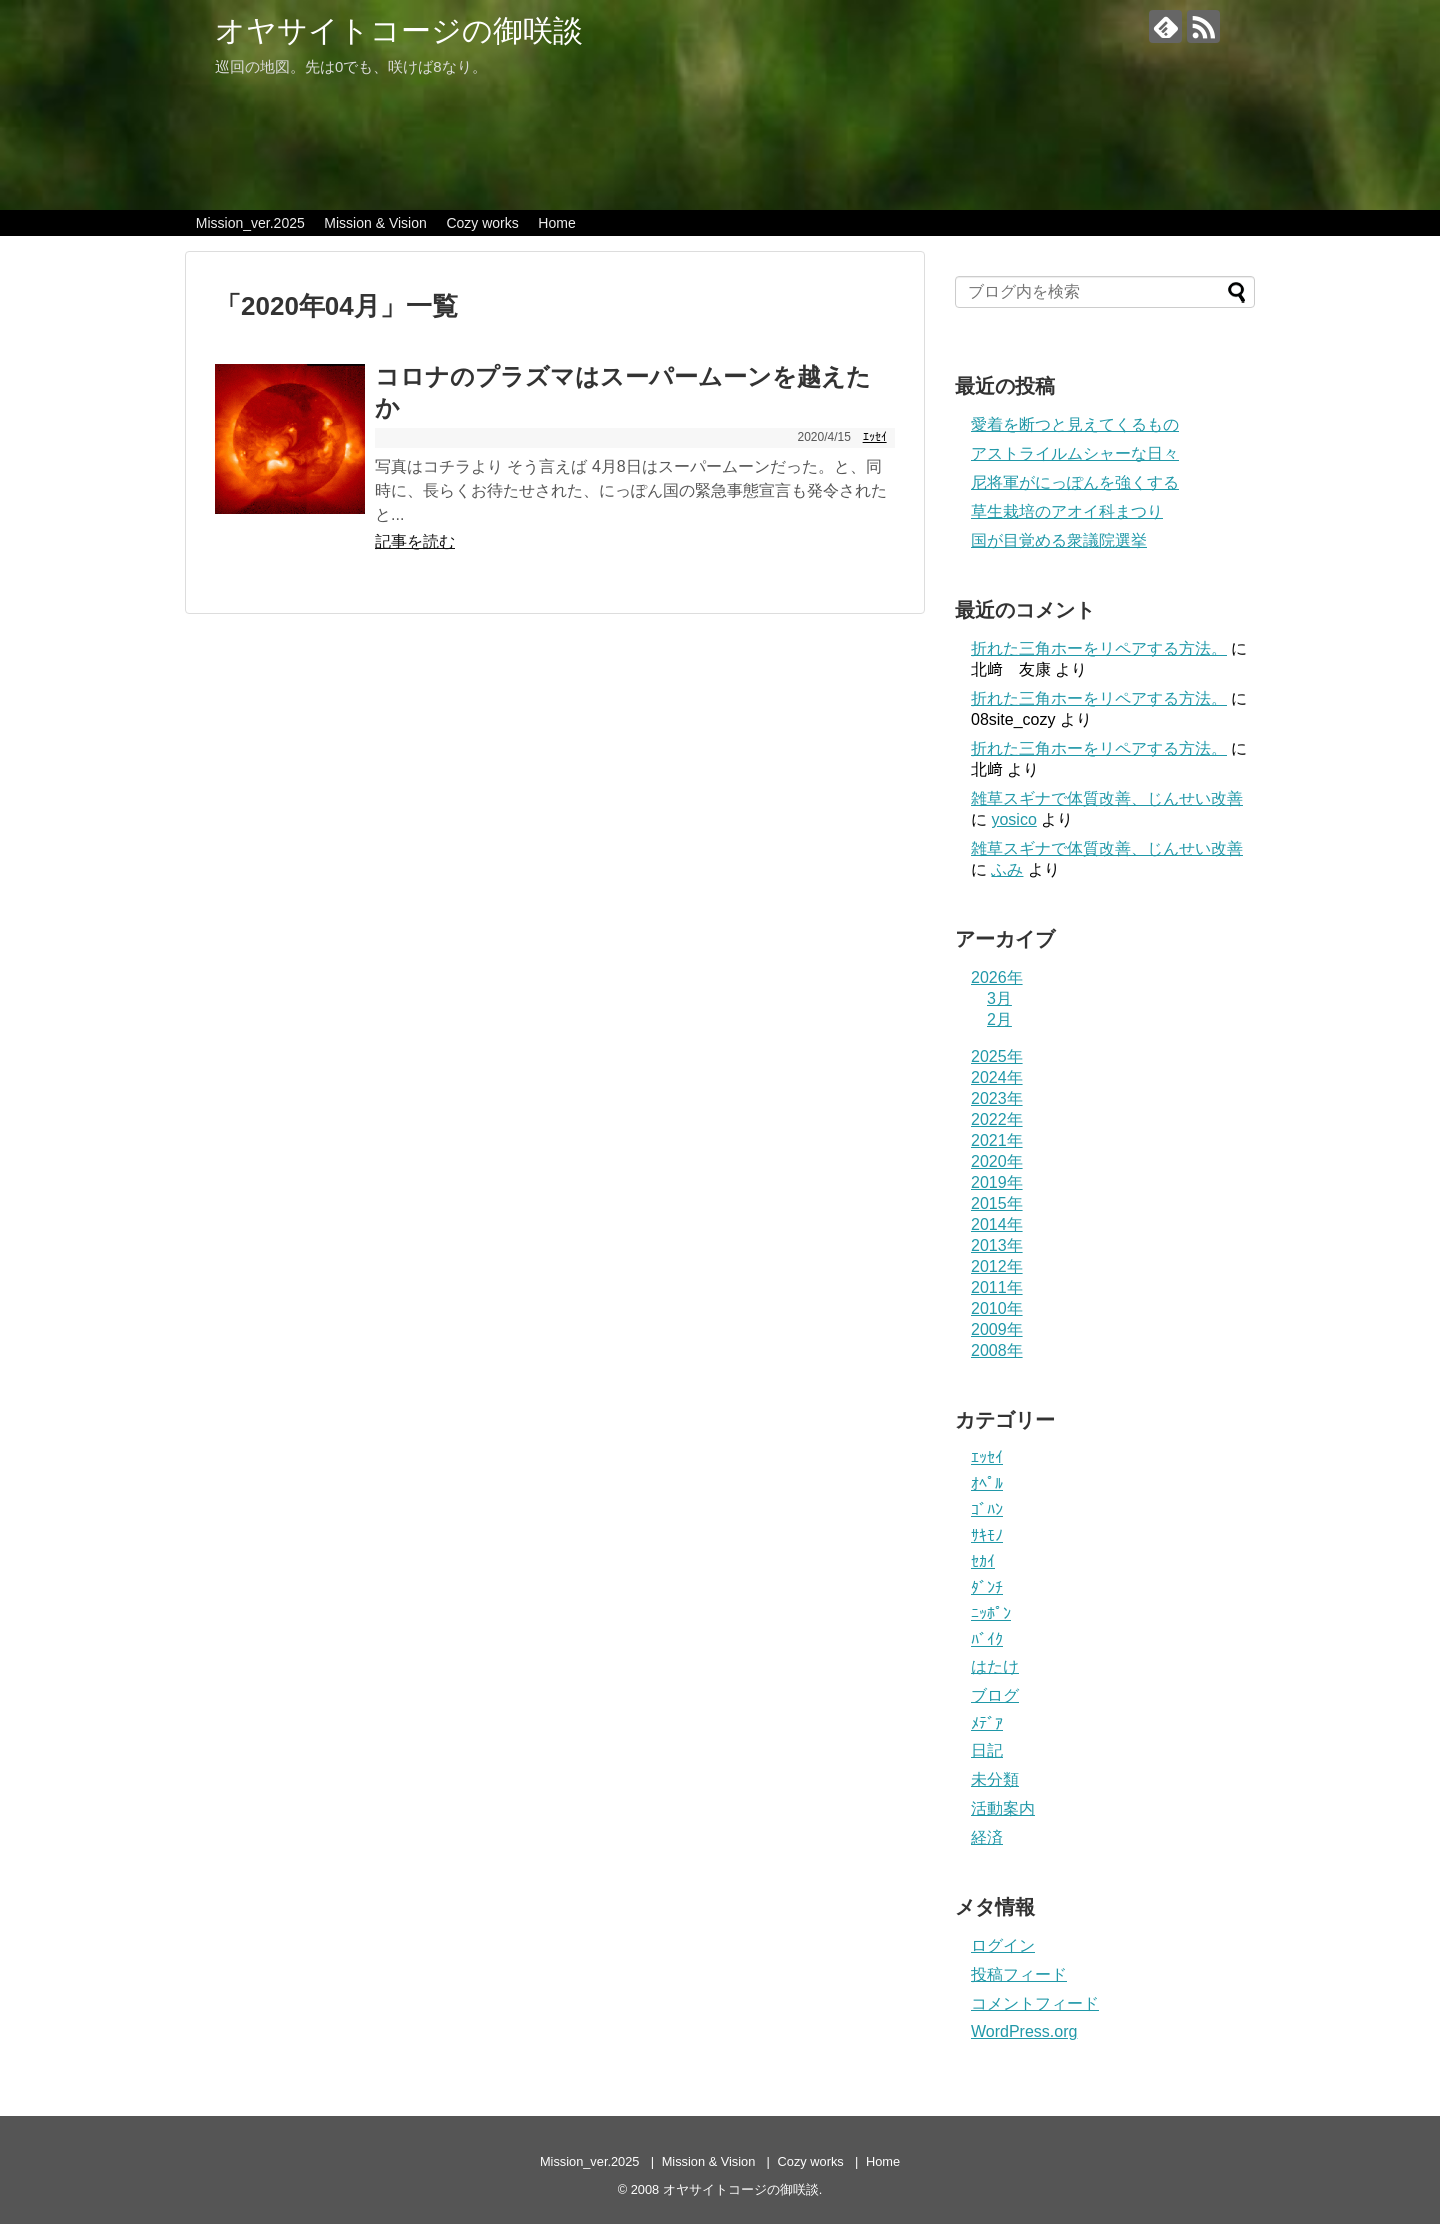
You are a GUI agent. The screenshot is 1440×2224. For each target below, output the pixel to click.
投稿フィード (1019, 1974)
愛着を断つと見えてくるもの (1075, 424)
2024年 (997, 1077)
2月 (999, 1019)
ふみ (1007, 869)
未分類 (995, 1779)
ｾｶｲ (983, 1561)
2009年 (997, 1329)
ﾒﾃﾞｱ (987, 1723)
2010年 (997, 1308)
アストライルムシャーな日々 (1075, 453)
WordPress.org (1024, 2031)
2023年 (997, 1098)
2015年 (997, 1203)
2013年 (997, 1245)
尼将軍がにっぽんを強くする (1075, 482)
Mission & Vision (375, 223)
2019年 (997, 1182)
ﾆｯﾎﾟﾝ (991, 1613)
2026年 (997, 977)
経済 (987, 1837)
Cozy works (482, 223)
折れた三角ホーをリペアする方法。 (1099, 648)
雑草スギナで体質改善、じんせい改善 (1107, 798)
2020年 (997, 1161)
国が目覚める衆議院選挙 (1059, 540)
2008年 (997, 1350)
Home (556, 223)
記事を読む (415, 541)
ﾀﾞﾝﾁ (987, 1587)
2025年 (997, 1056)
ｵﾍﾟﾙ (987, 1483)
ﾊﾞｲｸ (987, 1639)
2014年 (997, 1224)
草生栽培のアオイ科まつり (1067, 511)
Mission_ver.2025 (250, 223)
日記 (987, 1750)
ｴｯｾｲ (875, 437)
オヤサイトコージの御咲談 (399, 30)
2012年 (997, 1266)
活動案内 (1003, 1808)
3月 (999, 998)
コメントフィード (1035, 2003)
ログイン (1003, 1945)
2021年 (997, 1140)
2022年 (997, 1119)
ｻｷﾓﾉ (987, 1535)
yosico (1013, 819)
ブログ (995, 1695)
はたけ (995, 1666)
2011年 (997, 1287)
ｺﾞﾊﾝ (987, 1509)
